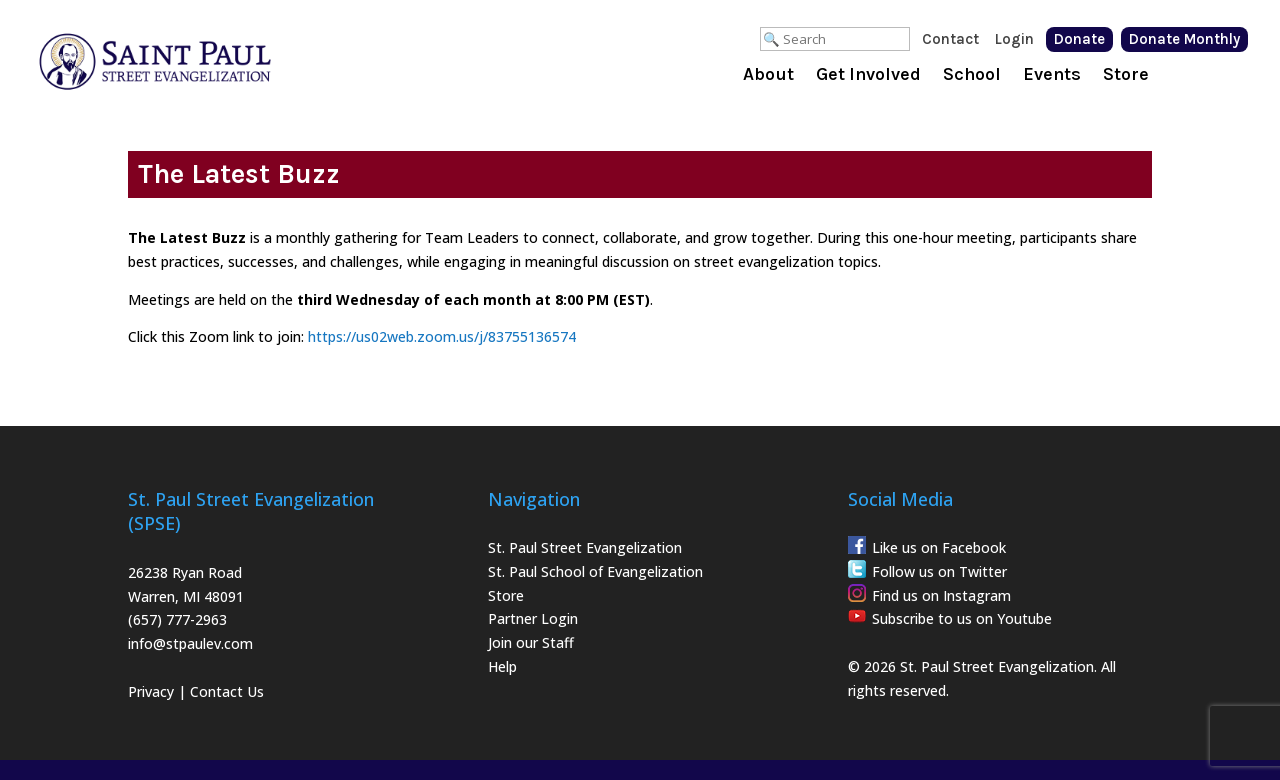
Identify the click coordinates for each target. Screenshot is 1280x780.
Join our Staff (531, 642)
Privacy (151, 691)
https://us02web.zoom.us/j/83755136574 (442, 336)
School (972, 76)
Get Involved (868, 76)
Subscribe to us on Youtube (962, 618)
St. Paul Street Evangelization (585, 547)
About (768, 76)
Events (1052, 76)
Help (502, 666)
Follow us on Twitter (939, 571)
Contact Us (227, 691)
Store (1126, 76)
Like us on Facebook (939, 547)
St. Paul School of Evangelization (595, 571)
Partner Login (533, 618)
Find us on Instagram (941, 595)
